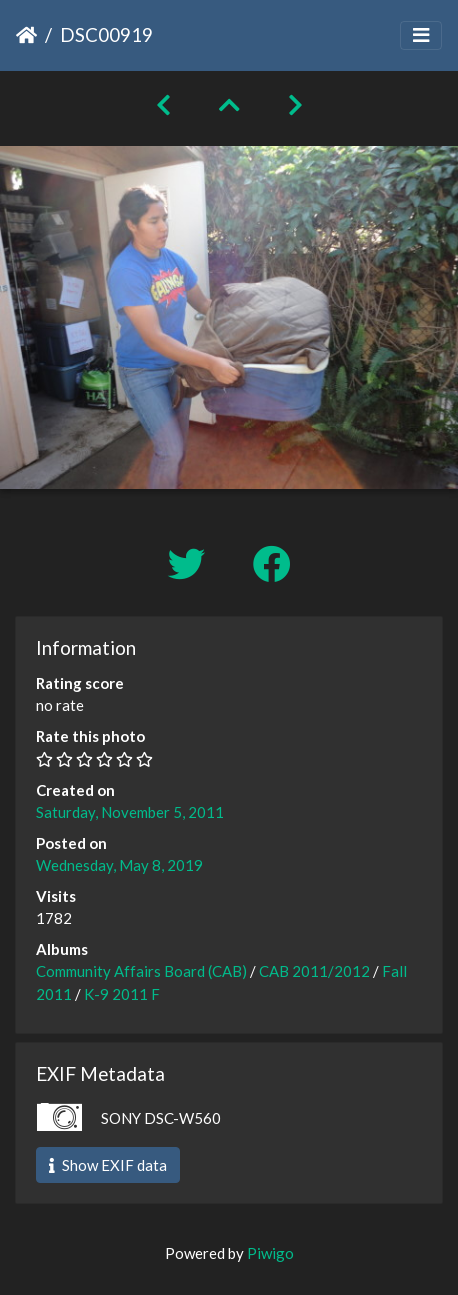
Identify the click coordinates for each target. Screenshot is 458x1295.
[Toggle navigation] (421, 35)
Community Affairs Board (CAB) (141, 971)
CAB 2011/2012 (314, 971)
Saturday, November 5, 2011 (130, 812)
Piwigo (270, 1253)
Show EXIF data (108, 1165)
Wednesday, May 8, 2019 (119, 865)
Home (26, 35)
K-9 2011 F (122, 994)
